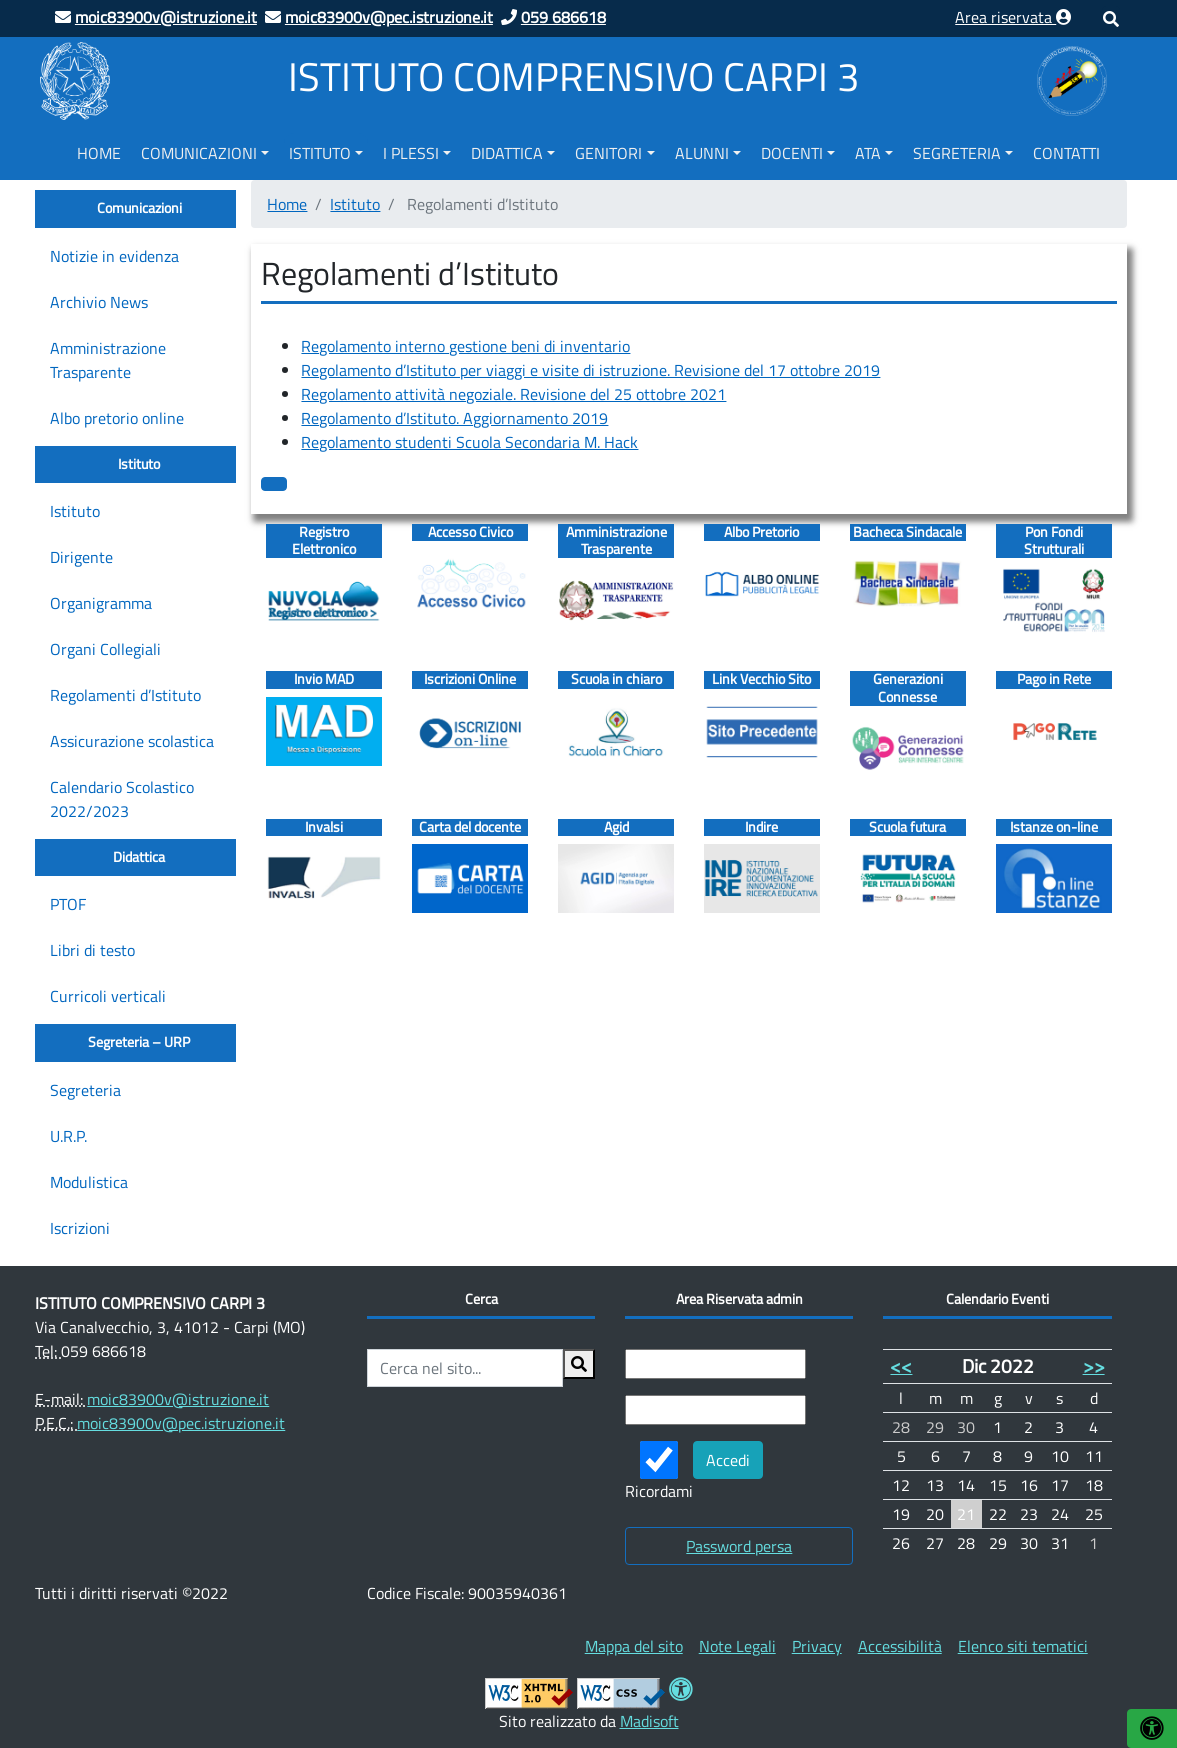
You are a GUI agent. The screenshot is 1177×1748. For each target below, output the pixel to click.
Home (99, 153)
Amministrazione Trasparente (108, 360)
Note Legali (737, 1646)
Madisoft (649, 1721)
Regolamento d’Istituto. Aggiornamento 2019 (454, 418)
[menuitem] (99, 150)
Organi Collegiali (105, 649)
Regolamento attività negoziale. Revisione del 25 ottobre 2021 (513, 394)
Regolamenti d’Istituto (125, 695)
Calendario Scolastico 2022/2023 (122, 799)
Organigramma (101, 603)
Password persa (739, 1546)
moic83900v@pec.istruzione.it (181, 1423)
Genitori (608, 153)
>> (1094, 1365)
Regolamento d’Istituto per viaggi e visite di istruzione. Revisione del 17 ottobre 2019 (590, 370)
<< (901, 1365)
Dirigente (81, 557)
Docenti (792, 153)
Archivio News (99, 302)
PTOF (68, 904)
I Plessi (411, 153)
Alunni (702, 153)
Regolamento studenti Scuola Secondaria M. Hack (469, 442)
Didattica (507, 153)
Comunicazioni (199, 153)
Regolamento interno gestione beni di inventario (465, 346)
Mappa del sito (634, 1646)
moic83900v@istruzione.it (178, 1399)
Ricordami (659, 1472)
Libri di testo (92, 950)
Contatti (1066, 153)
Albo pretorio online (117, 418)
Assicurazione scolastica (132, 741)
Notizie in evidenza (114, 256)
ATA (868, 153)
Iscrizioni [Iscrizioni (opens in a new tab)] (80, 1228)
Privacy (817, 1646)
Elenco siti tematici (1023, 1646)
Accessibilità (900, 1646)
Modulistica (89, 1182)
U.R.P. (68, 1136)
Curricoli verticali (108, 996)
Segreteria (957, 153)
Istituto (320, 153)
